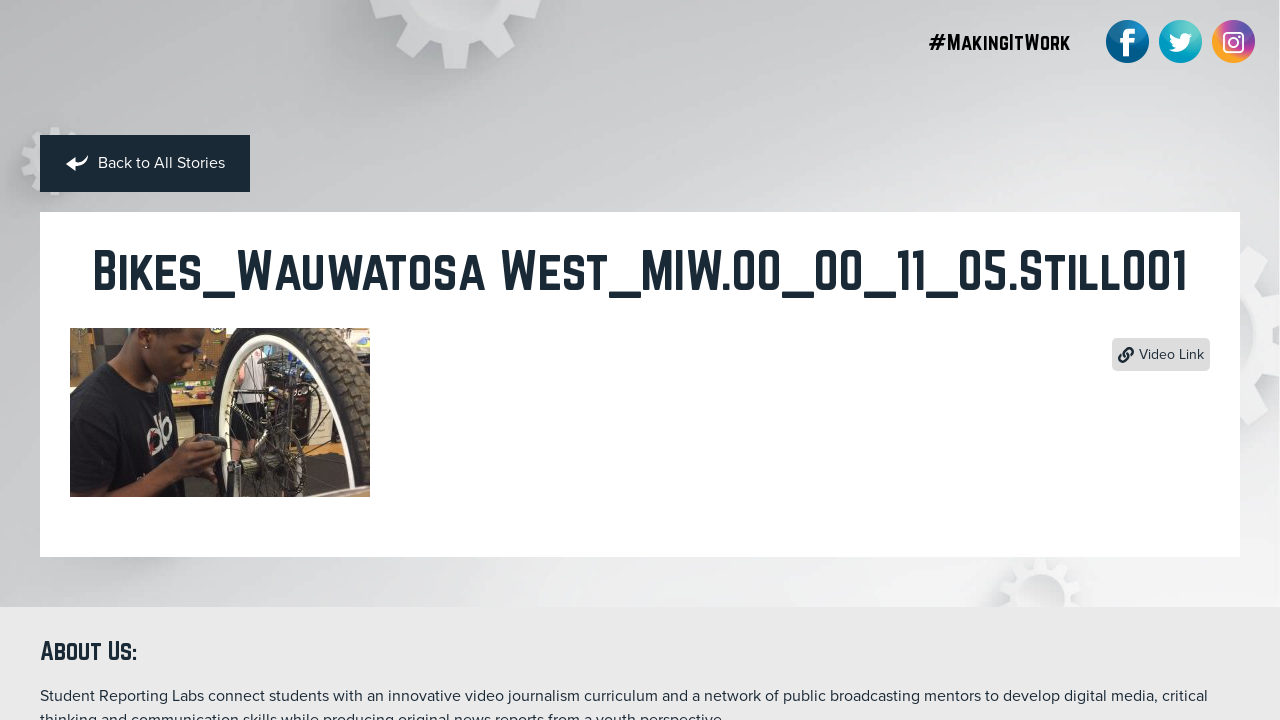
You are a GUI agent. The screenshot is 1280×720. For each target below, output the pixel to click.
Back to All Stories (145, 164)
